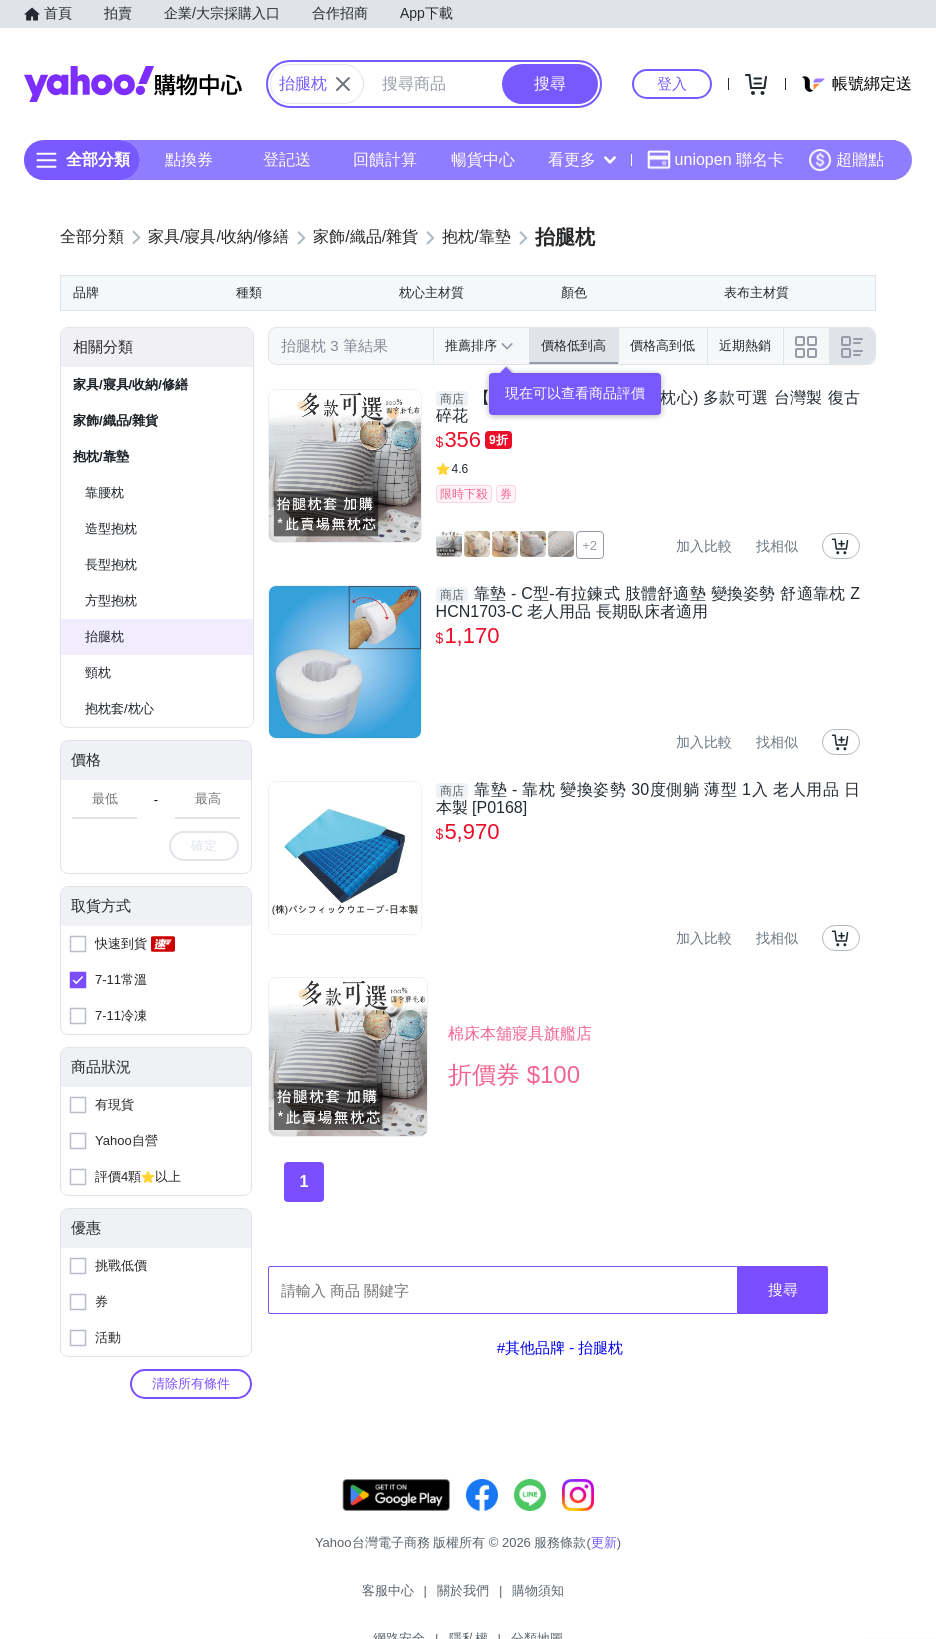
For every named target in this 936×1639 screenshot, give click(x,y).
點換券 (189, 159)
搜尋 (783, 1289)
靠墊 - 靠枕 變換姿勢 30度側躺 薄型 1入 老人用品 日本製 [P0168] (648, 798)
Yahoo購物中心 (133, 84)
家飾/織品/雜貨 (115, 420)
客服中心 (286, 1598)
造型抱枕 (111, 528)
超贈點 (846, 160)
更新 (604, 1562)
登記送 (287, 159)
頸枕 (98, 672)
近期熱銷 (745, 345)
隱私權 (581, 1598)
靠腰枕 (104, 492)
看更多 (582, 159)
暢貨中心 (483, 159)
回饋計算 (385, 159)
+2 (589, 545)
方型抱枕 (111, 600)
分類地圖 (650, 1598)
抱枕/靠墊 (101, 456)
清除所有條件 (191, 1383)
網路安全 (512, 1598)
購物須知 (437, 1598)
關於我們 (361, 1598)
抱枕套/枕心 (119, 708)
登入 (672, 83)
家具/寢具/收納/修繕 (130, 384)
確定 (204, 845)
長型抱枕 (111, 564)
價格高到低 (662, 345)
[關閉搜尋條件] (343, 84)
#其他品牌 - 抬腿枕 (560, 1347)
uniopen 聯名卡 (715, 160)
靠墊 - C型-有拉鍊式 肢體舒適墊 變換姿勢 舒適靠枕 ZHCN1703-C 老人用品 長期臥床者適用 (648, 602)
